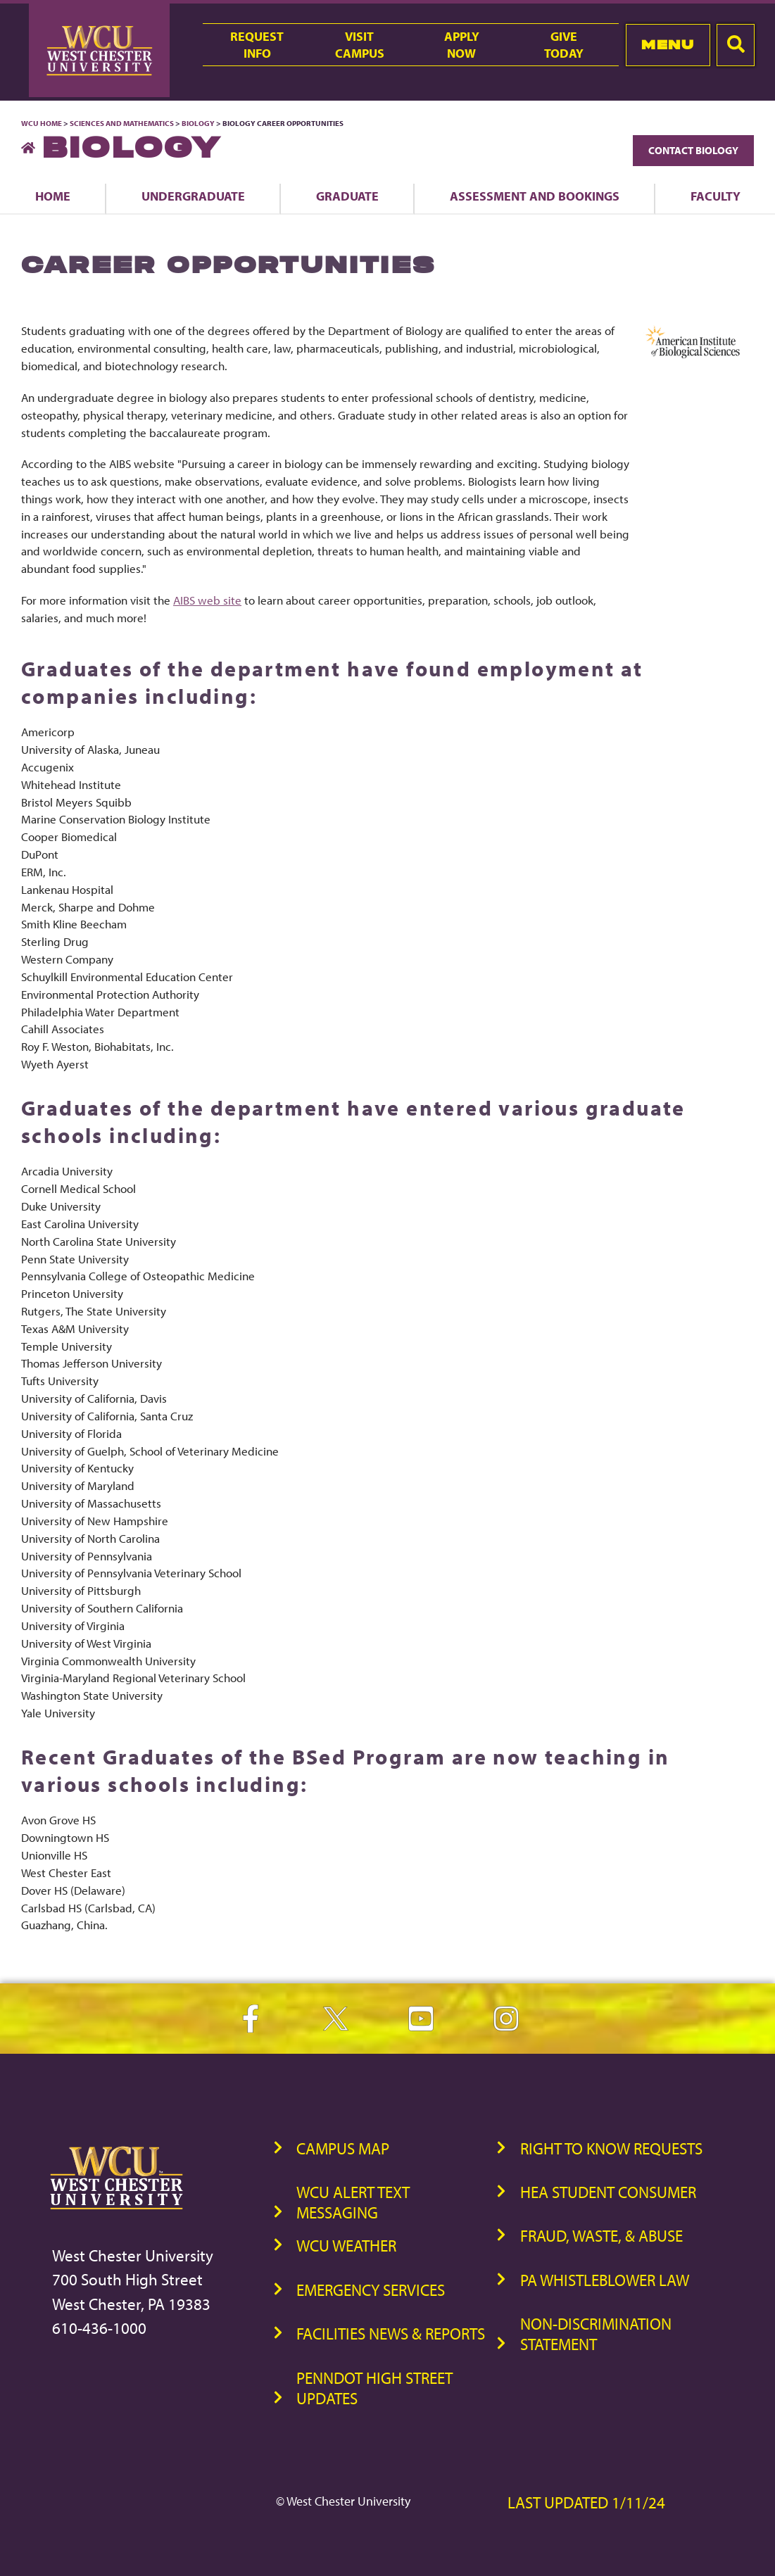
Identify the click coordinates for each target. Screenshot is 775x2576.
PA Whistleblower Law (604, 2280)
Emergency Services (370, 2290)
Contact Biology (693, 150)
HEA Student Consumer (608, 2192)
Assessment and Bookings (534, 195)
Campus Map (342, 2148)
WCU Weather (346, 2245)
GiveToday (564, 44)
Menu (667, 44)
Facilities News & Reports (390, 2333)
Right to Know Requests (611, 2148)
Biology (198, 123)
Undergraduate (193, 195)
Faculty (716, 195)
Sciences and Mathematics (122, 123)
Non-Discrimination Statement (596, 2333)
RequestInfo (257, 44)
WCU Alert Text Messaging (353, 2202)
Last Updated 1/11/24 (586, 2502)
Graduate (347, 195)
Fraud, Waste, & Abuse (601, 2235)
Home (52, 195)
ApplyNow (461, 44)
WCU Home (41, 123)
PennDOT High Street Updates (374, 2388)
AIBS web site (207, 600)
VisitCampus (359, 44)
